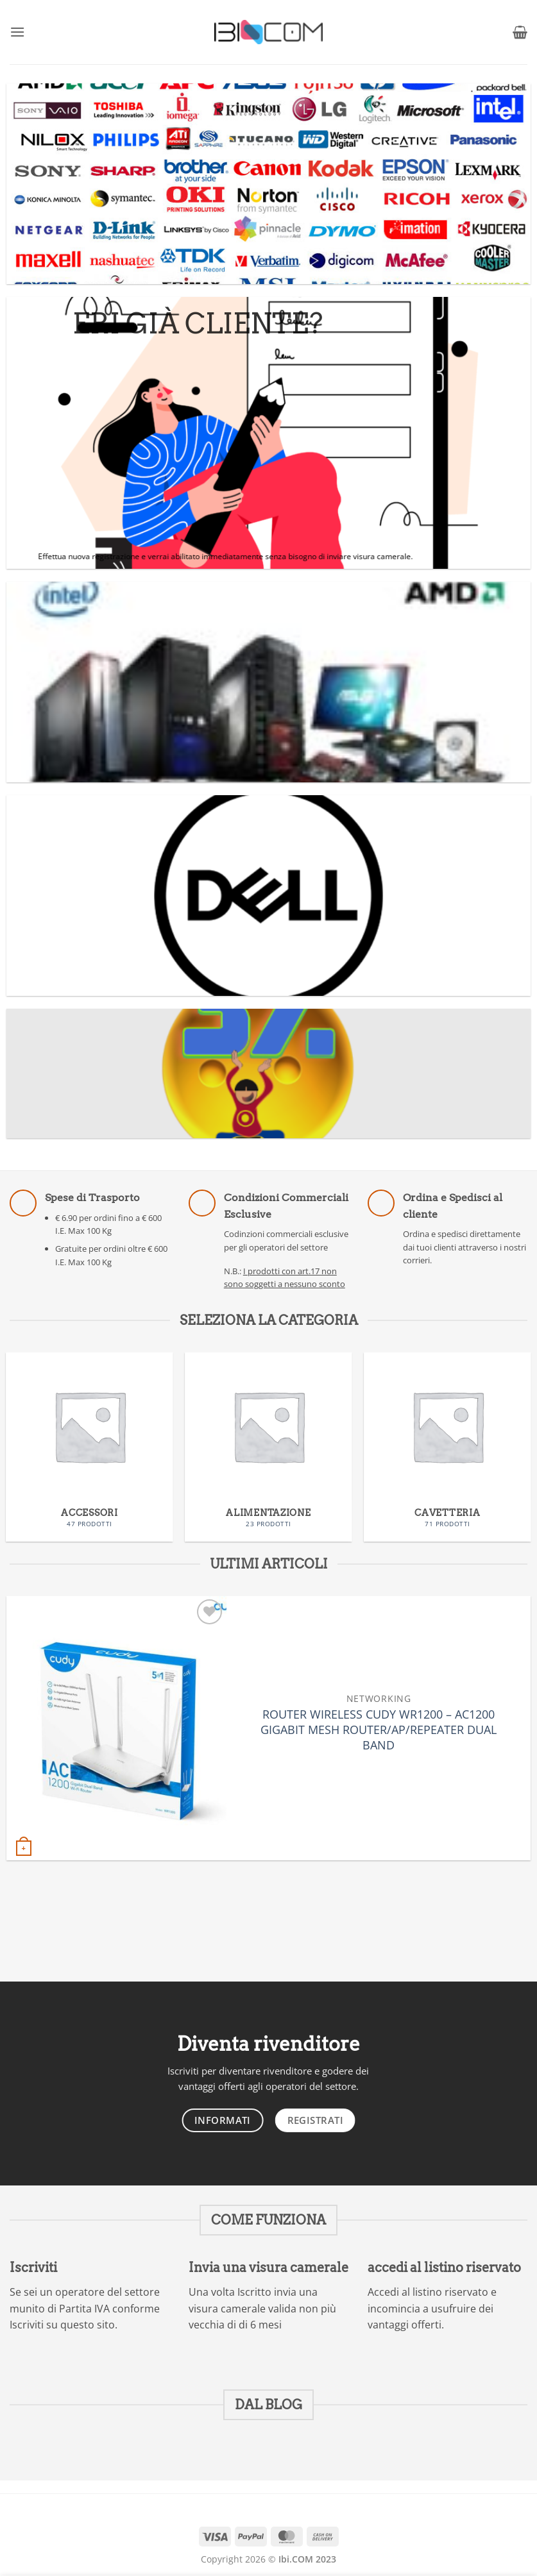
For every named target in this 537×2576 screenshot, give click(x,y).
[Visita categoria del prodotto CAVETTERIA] (447, 1447)
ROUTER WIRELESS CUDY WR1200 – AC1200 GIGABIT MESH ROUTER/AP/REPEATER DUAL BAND (378, 1729)
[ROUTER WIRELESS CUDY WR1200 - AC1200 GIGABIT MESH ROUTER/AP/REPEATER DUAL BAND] (116, 1728)
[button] (17, 31)
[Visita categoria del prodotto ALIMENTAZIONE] (268, 1447)
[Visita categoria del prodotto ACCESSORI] (89, 1447)
